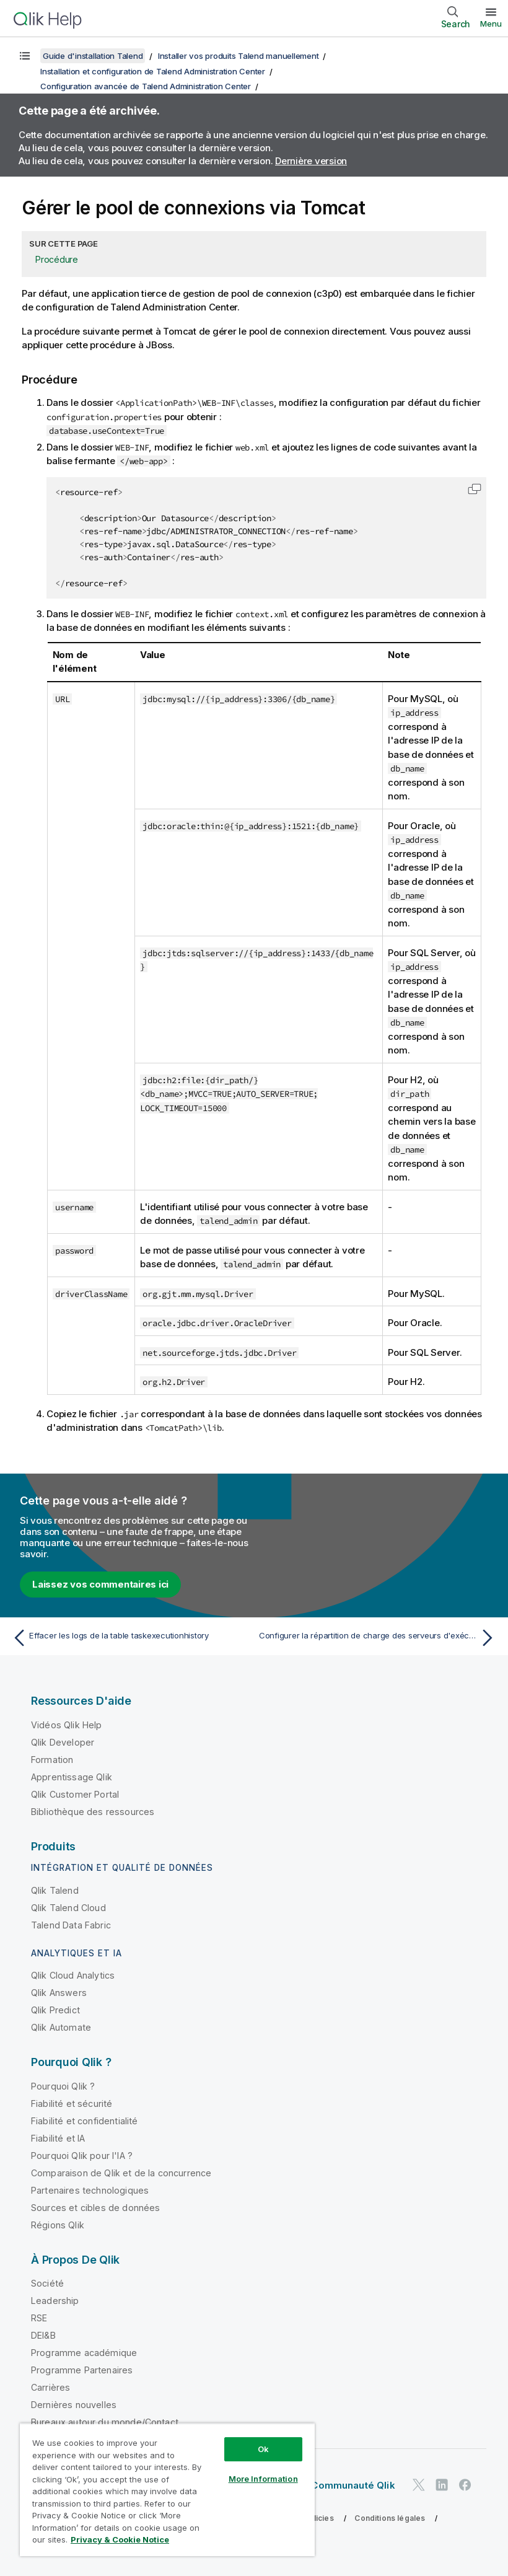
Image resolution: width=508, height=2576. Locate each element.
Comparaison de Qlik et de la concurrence (121, 2173)
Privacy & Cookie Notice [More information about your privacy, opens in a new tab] (120, 2539)
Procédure (56, 259)
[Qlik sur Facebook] (465, 2485)
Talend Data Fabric (71, 1925)
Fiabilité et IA (58, 2138)
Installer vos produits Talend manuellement (238, 56)
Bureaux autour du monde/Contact (104, 2422)
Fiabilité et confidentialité (84, 2121)
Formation (52, 1759)
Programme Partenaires (82, 2370)
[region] (167, 2489)
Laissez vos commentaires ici (100, 1584)
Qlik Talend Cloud (68, 1907)
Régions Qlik (57, 2225)
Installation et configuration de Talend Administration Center (152, 71)
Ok (263, 2449)
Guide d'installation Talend (92, 56)
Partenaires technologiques (90, 2190)
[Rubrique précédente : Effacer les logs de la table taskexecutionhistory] (129, 1638)
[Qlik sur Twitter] (418, 2485)
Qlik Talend (55, 1890)
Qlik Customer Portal (75, 1794)
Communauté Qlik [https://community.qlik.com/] (353, 2485)
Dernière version (311, 161)
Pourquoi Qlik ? (63, 2086)
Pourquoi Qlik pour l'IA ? (82, 2155)
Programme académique (84, 2352)
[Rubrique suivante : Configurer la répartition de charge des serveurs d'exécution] (379, 1638)
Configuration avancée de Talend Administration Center (145, 86)
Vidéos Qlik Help (66, 1725)
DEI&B (43, 2335)
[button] (474, 489)
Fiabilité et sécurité (71, 2103)
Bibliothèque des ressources (92, 1811)
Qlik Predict (55, 2010)
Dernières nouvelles (73, 2404)
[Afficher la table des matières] (24, 56)
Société (47, 2283)
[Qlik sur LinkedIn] (441, 2485)
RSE (39, 2318)
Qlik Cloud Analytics (73, 1975)
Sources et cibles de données (95, 2207)
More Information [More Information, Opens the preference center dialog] (263, 2479)
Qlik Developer (62, 1742)
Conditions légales (389, 2518)
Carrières (50, 2387)
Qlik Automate (61, 2027)
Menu (491, 24)
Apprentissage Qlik (71, 1777)
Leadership (55, 2300)
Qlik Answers (59, 1992)
